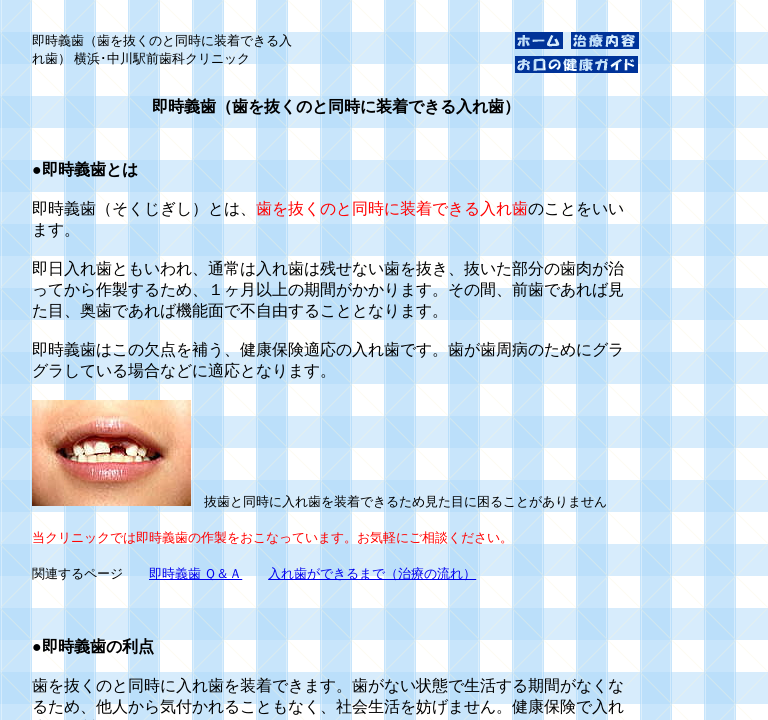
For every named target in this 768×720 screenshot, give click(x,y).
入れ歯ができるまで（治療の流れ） (372, 573)
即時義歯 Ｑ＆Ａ (195, 573)
